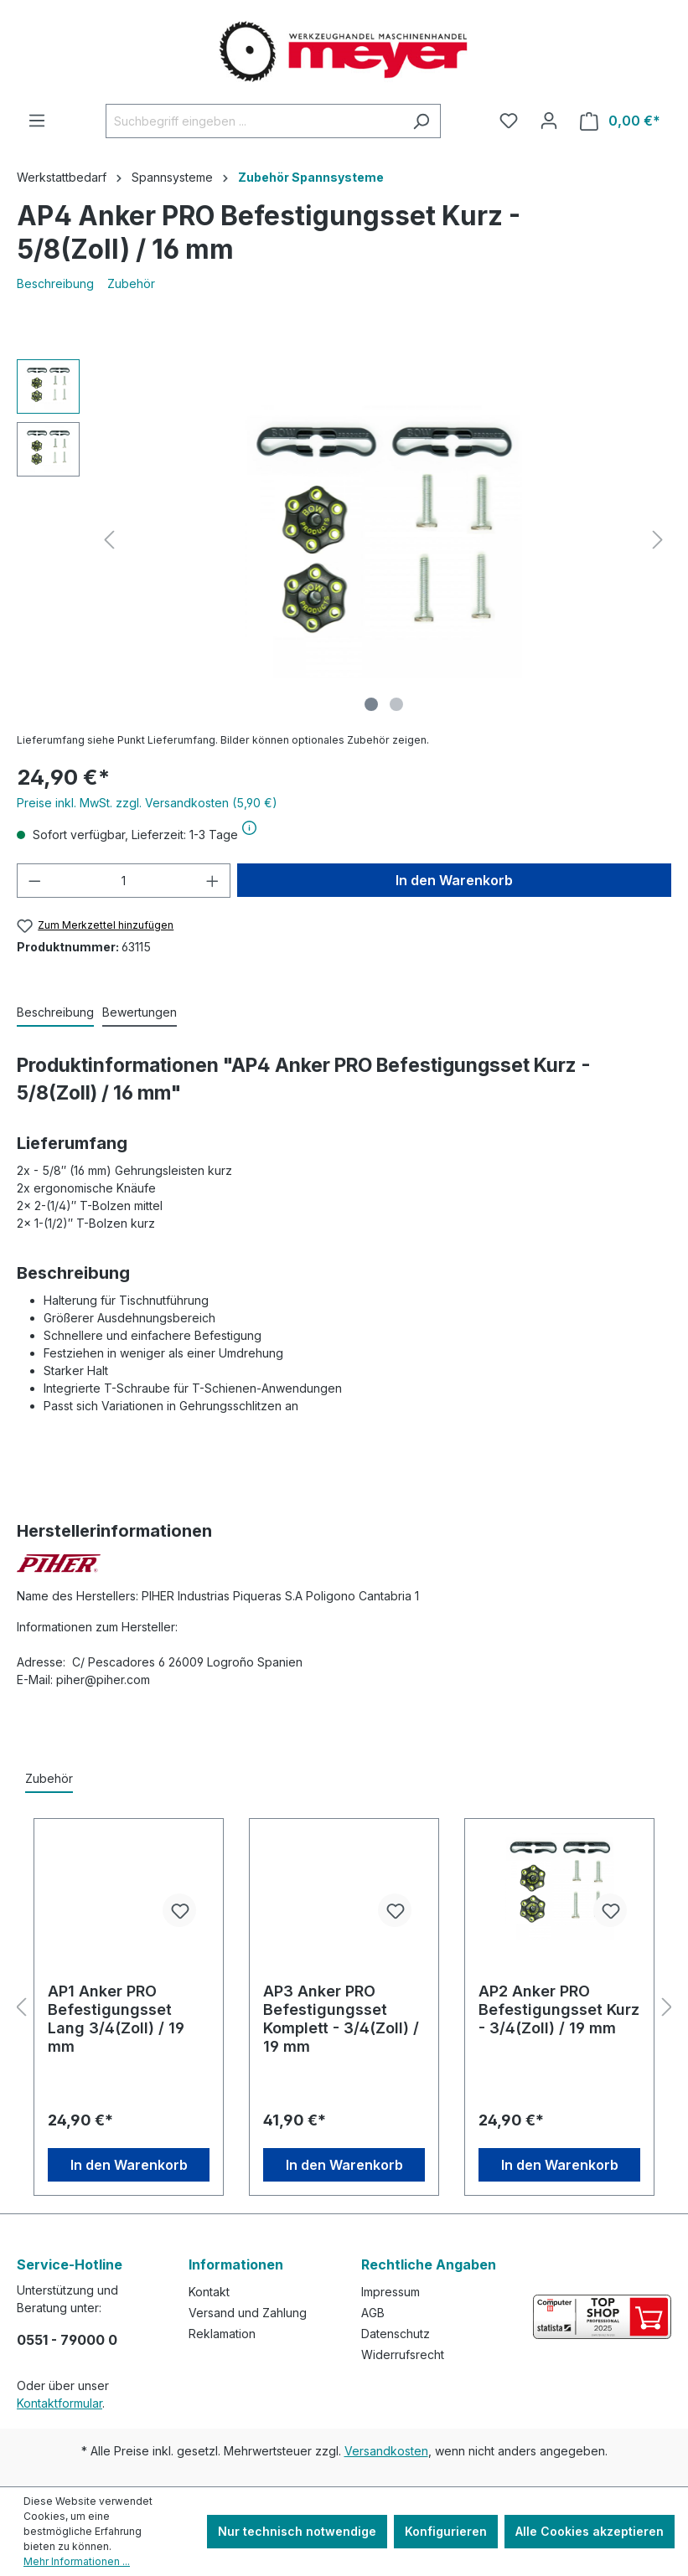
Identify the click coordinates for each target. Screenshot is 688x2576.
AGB (373, 2313)
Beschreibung (55, 283)
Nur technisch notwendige (297, 2531)
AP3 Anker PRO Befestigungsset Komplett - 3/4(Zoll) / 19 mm (341, 2018)
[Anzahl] (124, 880)
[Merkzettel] (509, 120)
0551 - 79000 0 (67, 2339)
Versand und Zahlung (248, 2313)
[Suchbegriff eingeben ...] (254, 121)
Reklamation (222, 2333)
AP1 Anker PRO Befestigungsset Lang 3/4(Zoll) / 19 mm (116, 2018)
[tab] (55, 1013)
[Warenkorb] (620, 121)
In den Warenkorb (454, 880)
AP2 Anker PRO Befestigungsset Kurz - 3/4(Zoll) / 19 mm (558, 2009)
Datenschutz (395, 2333)
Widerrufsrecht (402, 2354)
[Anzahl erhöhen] (212, 880)
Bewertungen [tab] (139, 1012)
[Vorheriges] (109, 540)
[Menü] (37, 120)
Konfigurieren (446, 2531)
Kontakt (209, 2292)
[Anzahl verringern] (34, 880)
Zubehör (131, 283)
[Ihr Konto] (549, 120)
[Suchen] (421, 121)
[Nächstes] (657, 540)
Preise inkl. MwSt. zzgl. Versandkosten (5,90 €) (147, 803)
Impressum (390, 2292)
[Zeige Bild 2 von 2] (396, 704)
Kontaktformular (59, 2403)
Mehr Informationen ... (76, 2561)
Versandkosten (386, 2451)
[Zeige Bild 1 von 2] (371, 704)
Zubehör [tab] (49, 1778)
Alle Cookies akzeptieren (589, 2531)
